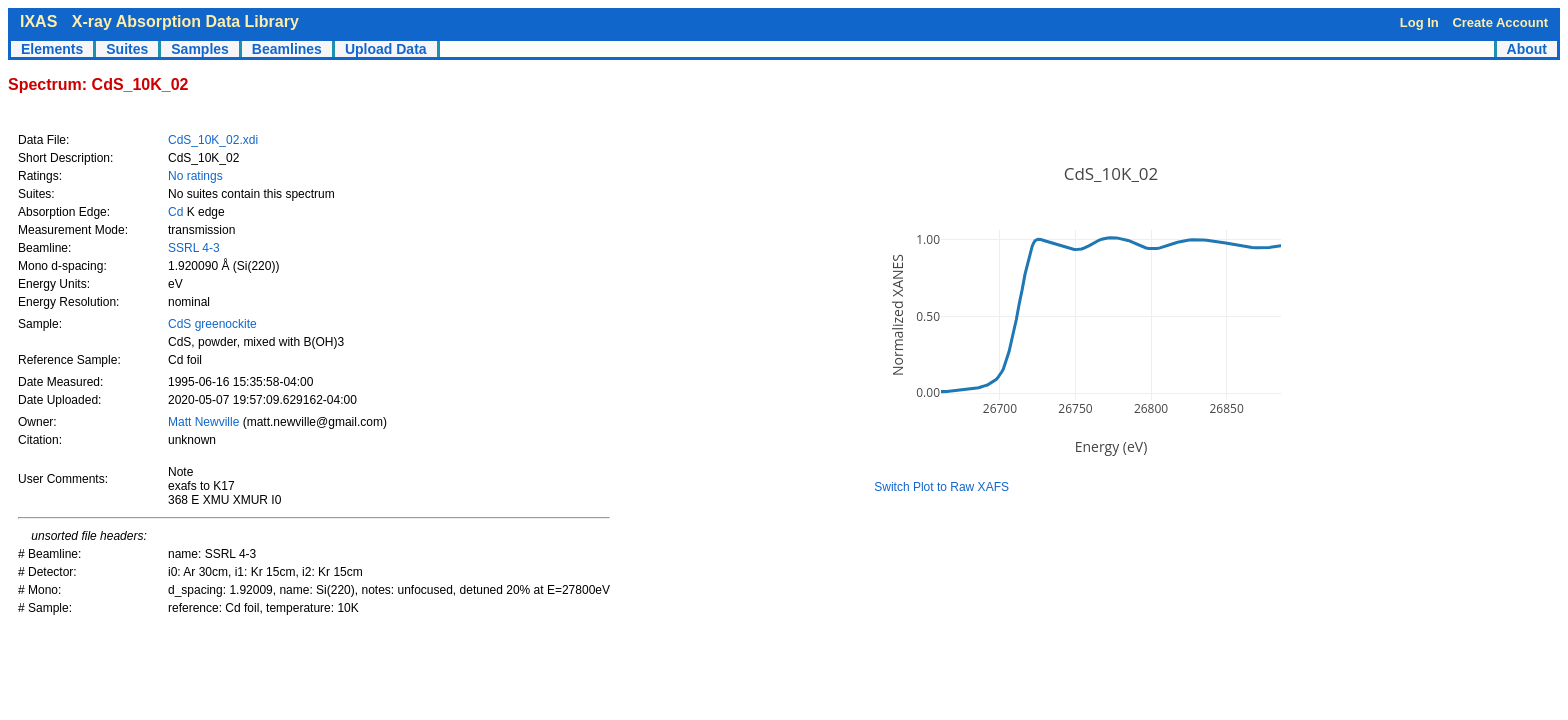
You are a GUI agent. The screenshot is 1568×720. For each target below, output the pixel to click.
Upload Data (386, 49)
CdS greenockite (212, 324)
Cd (175, 212)
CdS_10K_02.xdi (213, 140)
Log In (1419, 22)
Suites (127, 49)
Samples (200, 49)
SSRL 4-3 (194, 248)
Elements (52, 49)
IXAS (38, 21)
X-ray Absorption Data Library (185, 21)
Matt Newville (205, 422)
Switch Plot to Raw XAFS (941, 487)
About (1527, 49)
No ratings (195, 176)
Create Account (1500, 22)
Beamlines (287, 49)
